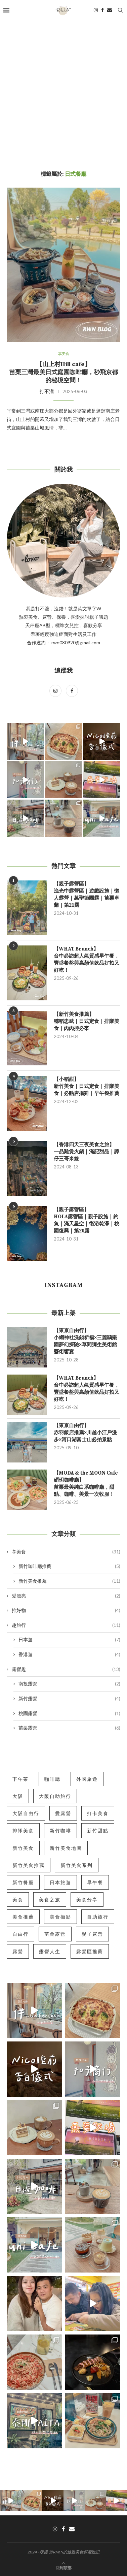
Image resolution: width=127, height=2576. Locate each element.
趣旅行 (66, 1625)
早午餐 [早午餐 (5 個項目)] (95, 1882)
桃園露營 (69, 1713)
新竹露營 (69, 1698)
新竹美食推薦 (69, 1581)
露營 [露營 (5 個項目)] (17, 1951)
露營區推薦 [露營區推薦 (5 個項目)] (89, 1951)
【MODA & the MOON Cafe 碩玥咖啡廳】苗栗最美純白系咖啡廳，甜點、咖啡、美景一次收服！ (86, 1484)
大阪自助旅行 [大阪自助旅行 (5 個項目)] (55, 1796)
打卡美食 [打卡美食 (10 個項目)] (98, 1813)
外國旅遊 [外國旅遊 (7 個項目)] (87, 1779)
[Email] (109, 10)
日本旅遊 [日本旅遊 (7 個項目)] (60, 1882)
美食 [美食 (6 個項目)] (17, 1899)
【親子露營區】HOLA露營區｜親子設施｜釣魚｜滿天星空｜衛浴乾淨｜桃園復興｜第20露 (86, 1220)
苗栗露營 (69, 1728)
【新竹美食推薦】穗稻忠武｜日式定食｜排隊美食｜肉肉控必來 (86, 1021)
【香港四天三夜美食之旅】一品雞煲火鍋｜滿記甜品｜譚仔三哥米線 (86, 1151)
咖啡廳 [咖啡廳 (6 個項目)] (52, 1779)
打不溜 (47, 391)
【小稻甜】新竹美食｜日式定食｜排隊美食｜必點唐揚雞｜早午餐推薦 (86, 1086)
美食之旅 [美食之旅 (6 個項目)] (49, 1899)
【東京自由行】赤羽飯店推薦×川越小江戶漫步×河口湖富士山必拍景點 (85, 1432)
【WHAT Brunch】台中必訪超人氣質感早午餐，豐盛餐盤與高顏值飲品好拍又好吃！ (86, 959)
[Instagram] (96, 10)
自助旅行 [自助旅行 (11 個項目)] (98, 1917)
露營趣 (66, 1669)
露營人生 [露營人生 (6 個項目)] (49, 1951)
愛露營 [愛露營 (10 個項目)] (63, 1813)
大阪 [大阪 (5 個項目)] (17, 1796)
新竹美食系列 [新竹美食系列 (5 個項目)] (76, 1865)
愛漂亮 (66, 1595)
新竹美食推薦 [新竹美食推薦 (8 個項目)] (28, 1865)
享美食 (66, 1551)
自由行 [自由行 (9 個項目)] (20, 1934)
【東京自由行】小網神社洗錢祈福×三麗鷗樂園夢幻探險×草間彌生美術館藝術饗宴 (85, 1341)
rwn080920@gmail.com (75, 642)
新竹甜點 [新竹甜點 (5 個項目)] (98, 1830)
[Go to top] (63, 2567)
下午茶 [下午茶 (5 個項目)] (20, 1779)
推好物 (66, 1610)
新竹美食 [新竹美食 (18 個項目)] (23, 1848)
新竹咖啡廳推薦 (69, 1566)
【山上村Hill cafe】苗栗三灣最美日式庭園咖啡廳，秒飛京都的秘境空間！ (63, 372)
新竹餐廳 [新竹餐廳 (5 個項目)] (23, 1882)
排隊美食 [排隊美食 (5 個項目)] (23, 1830)
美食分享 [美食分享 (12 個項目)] (87, 1899)
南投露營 (69, 1683)
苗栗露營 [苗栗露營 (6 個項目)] (55, 1934)
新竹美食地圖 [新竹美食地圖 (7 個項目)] (66, 1848)
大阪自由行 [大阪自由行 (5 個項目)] (25, 1813)
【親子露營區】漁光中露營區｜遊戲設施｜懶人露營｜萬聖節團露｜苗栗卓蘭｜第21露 (86, 894)
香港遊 (69, 1654)
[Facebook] (102, 10)
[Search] (120, 10)
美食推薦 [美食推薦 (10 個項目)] (23, 1917)
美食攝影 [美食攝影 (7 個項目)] (60, 1917)
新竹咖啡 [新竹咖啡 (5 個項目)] (60, 1830)
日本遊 (69, 1639)
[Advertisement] (63, 87)
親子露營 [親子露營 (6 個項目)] (92, 1934)
